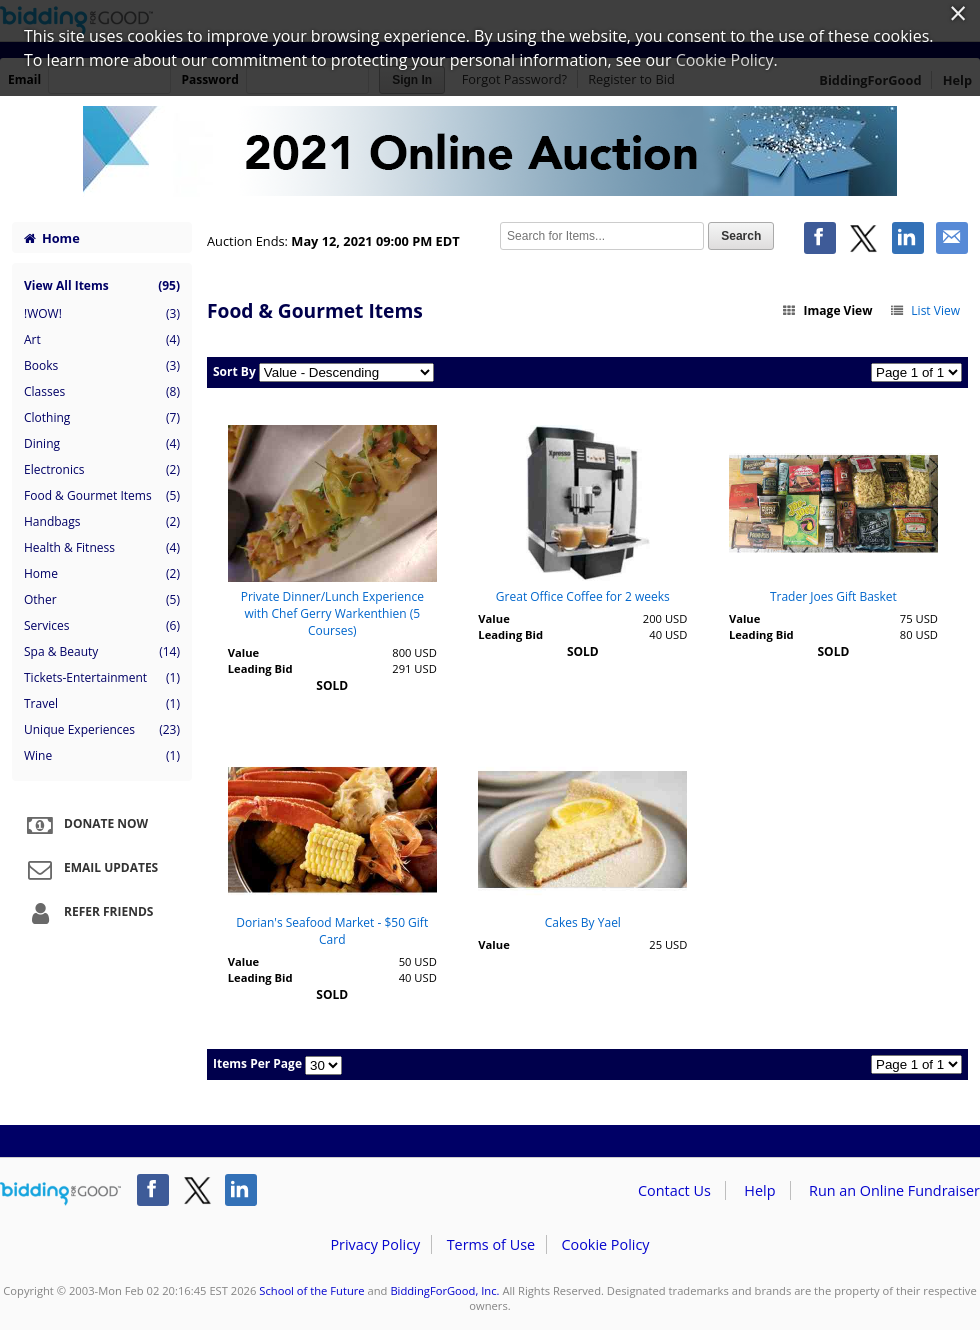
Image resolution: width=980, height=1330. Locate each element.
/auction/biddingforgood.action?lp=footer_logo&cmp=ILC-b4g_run (60, 1194)
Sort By (234, 371)
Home (52, 238)
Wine (102, 756)
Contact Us (674, 1190)
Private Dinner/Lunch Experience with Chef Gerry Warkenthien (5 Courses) (332, 613)
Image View (827, 310)
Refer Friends (87, 913)
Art (102, 340)
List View (924, 310)
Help (759, 1190)
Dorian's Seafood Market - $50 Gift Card (332, 931)
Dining (102, 444)
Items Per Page (257, 1063)
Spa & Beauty (102, 652)
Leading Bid (260, 668)
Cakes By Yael (583, 922)
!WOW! (102, 314)
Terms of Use (491, 1244)
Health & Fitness (102, 548)
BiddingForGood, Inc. (444, 1290)
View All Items (102, 285)
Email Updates (90, 869)
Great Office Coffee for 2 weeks (583, 596)
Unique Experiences (102, 730)
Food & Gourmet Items (102, 496)
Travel (102, 704)
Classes (102, 392)
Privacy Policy (375, 1244)
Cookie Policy (605, 1244)
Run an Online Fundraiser (894, 1190)
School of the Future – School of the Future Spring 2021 (490, 152)
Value (243, 652)
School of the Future (311, 1290)
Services (102, 626)
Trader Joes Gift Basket (833, 596)
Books (102, 366)
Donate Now (85, 825)
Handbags (102, 522)
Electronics (102, 470)
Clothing (102, 418)
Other (102, 600)
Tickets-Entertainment (102, 678)
